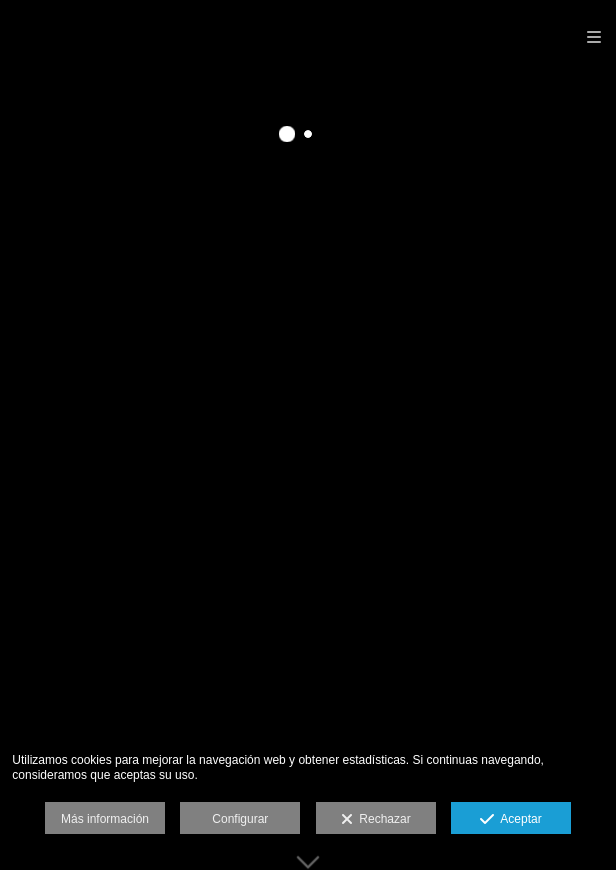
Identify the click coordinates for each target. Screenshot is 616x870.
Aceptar (510, 820)
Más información (105, 819)
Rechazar (376, 820)
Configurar (240, 819)
